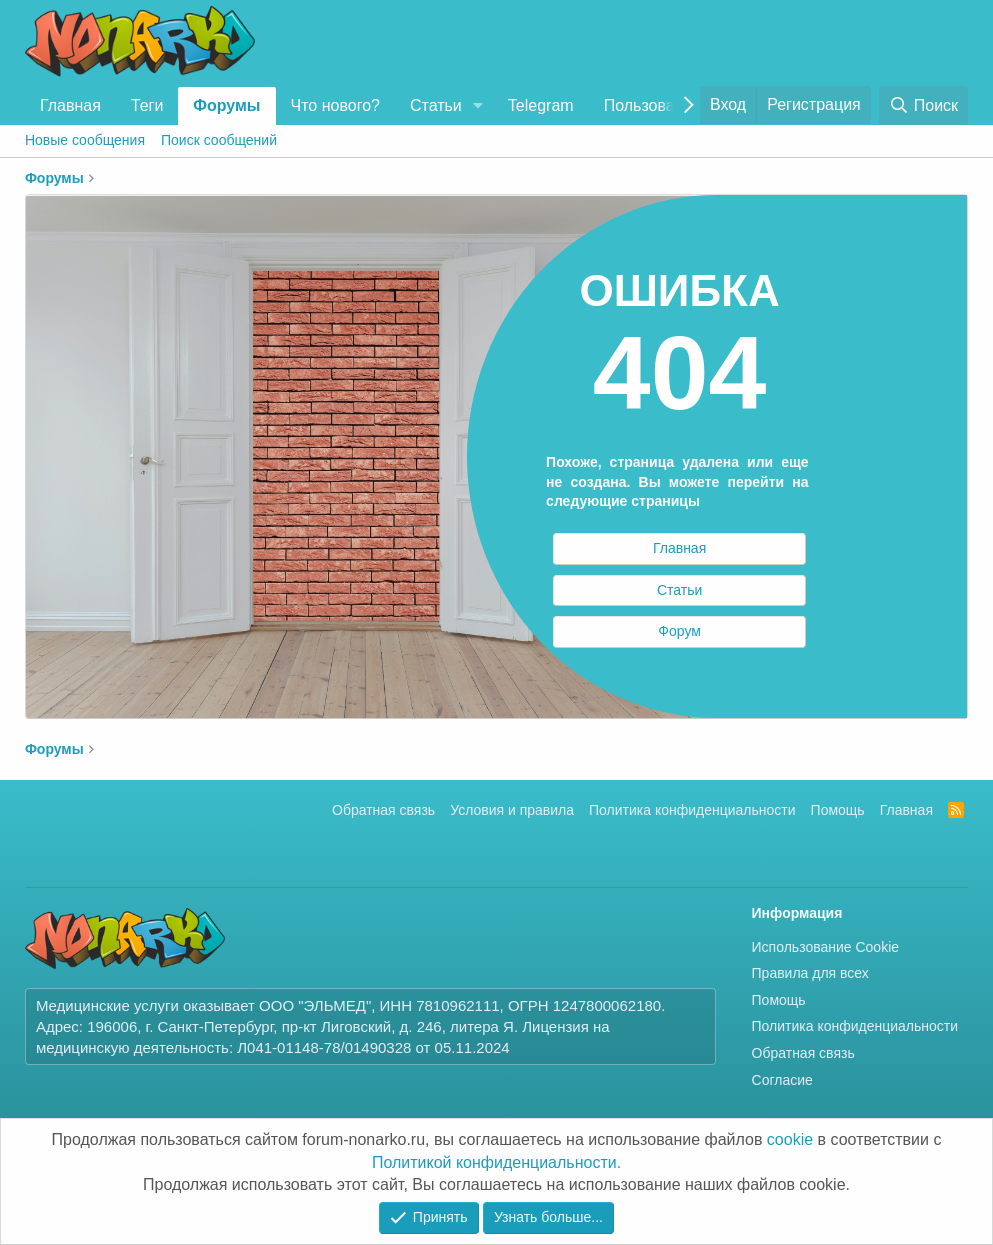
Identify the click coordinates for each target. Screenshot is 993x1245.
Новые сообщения (85, 140)
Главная (70, 105)
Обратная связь (383, 810)
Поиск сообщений (219, 140)
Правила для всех (810, 973)
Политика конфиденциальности (692, 810)
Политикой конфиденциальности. (496, 1162)
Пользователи (656, 105)
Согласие (782, 1080)
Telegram (541, 105)
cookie (790, 1139)
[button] (478, 106)
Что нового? (335, 105)
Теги (147, 105)
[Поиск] (923, 105)
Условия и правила (512, 810)
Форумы (226, 105)
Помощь (838, 810)
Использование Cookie (826, 947)
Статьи (436, 105)
